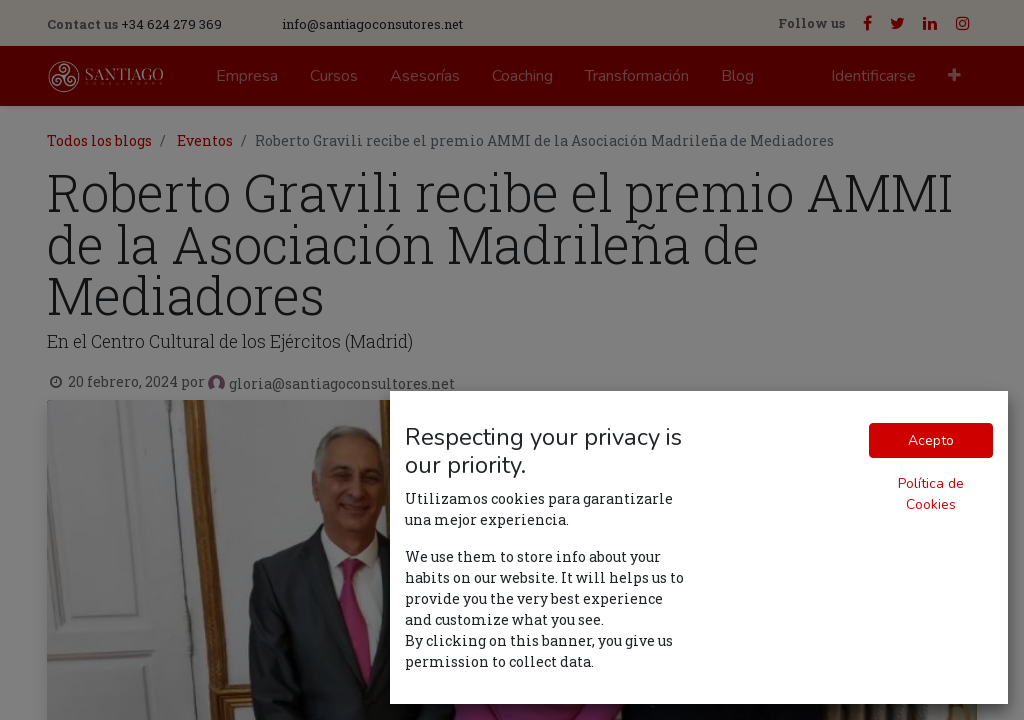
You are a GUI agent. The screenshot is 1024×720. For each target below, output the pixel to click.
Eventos (205, 140)
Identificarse (873, 76)
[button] (954, 76)
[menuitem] (247, 76)
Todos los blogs (99, 140)
